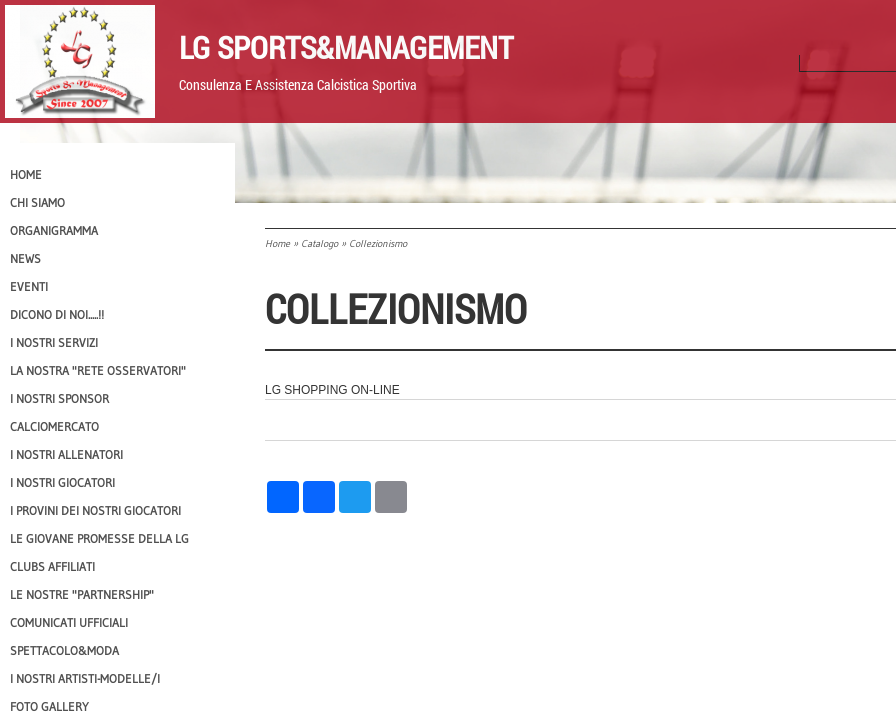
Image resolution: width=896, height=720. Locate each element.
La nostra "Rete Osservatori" (98, 370)
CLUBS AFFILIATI (52, 566)
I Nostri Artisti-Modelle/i (85, 678)
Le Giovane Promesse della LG (99, 538)
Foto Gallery (49, 706)
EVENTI (29, 286)
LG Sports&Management (346, 47)
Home (277, 243)
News (25, 258)
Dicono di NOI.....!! (57, 314)
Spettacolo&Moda (64, 650)
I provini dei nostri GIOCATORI (95, 510)
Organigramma (54, 230)
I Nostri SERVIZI (54, 342)
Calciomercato (54, 426)
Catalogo (319, 243)
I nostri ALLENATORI (66, 454)
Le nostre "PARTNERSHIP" (82, 594)
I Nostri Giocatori (62, 482)
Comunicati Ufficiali (69, 622)
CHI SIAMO (37, 202)
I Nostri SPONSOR (59, 398)
